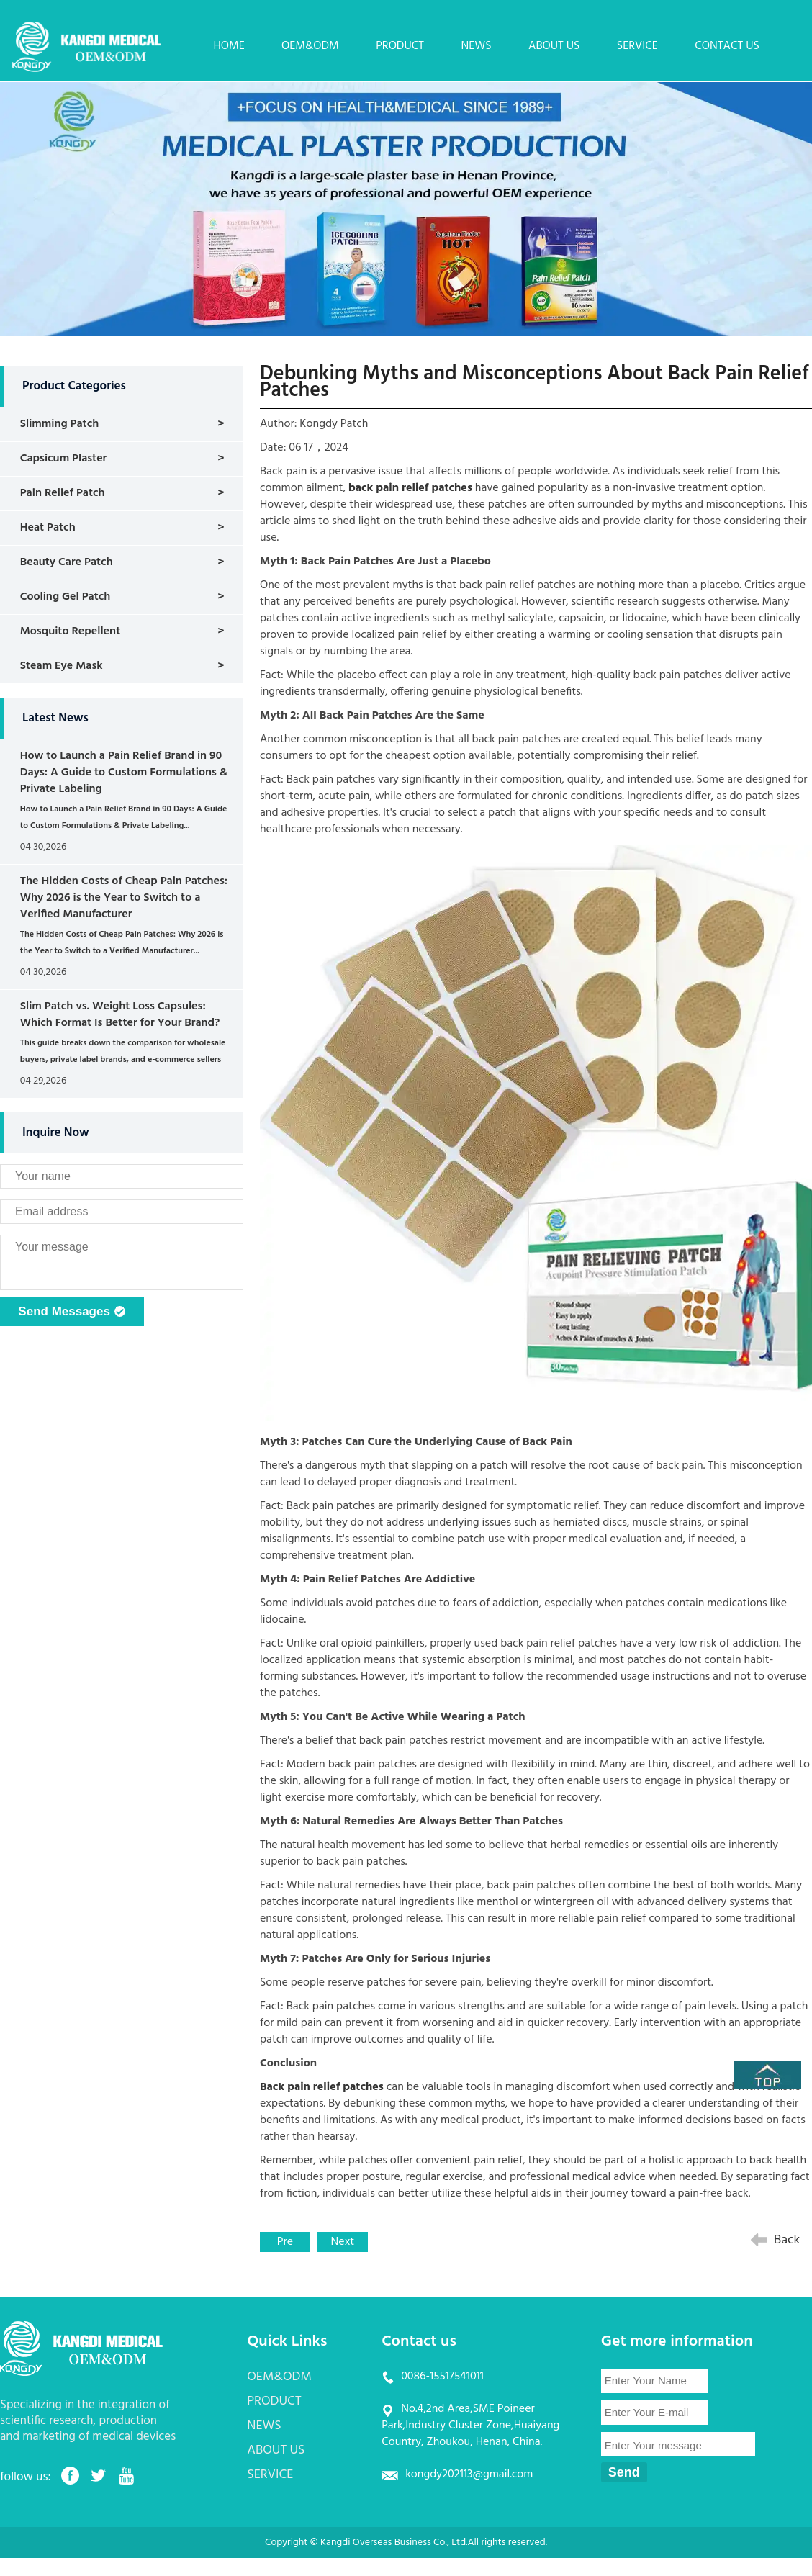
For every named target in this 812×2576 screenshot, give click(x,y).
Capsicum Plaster (63, 458)
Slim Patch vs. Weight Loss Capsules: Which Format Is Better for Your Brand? (120, 1014)
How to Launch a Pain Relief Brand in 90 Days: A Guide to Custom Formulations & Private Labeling (124, 772)
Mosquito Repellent (70, 631)
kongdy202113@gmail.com (469, 2474)
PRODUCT (400, 46)
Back (787, 2240)
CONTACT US (727, 46)
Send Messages (71, 1312)
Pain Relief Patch (62, 493)
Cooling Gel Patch (65, 596)
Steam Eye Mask (61, 666)
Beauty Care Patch (66, 562)
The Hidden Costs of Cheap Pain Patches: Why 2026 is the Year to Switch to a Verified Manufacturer (123, 898)
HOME (228, 46)
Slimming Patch (59, 424)
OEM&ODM (310, 46)
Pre (285, 2242)
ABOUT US (553, 46)
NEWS (476, 46)
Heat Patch (48, 527)
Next (343, 2242)
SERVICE (637, 46)
